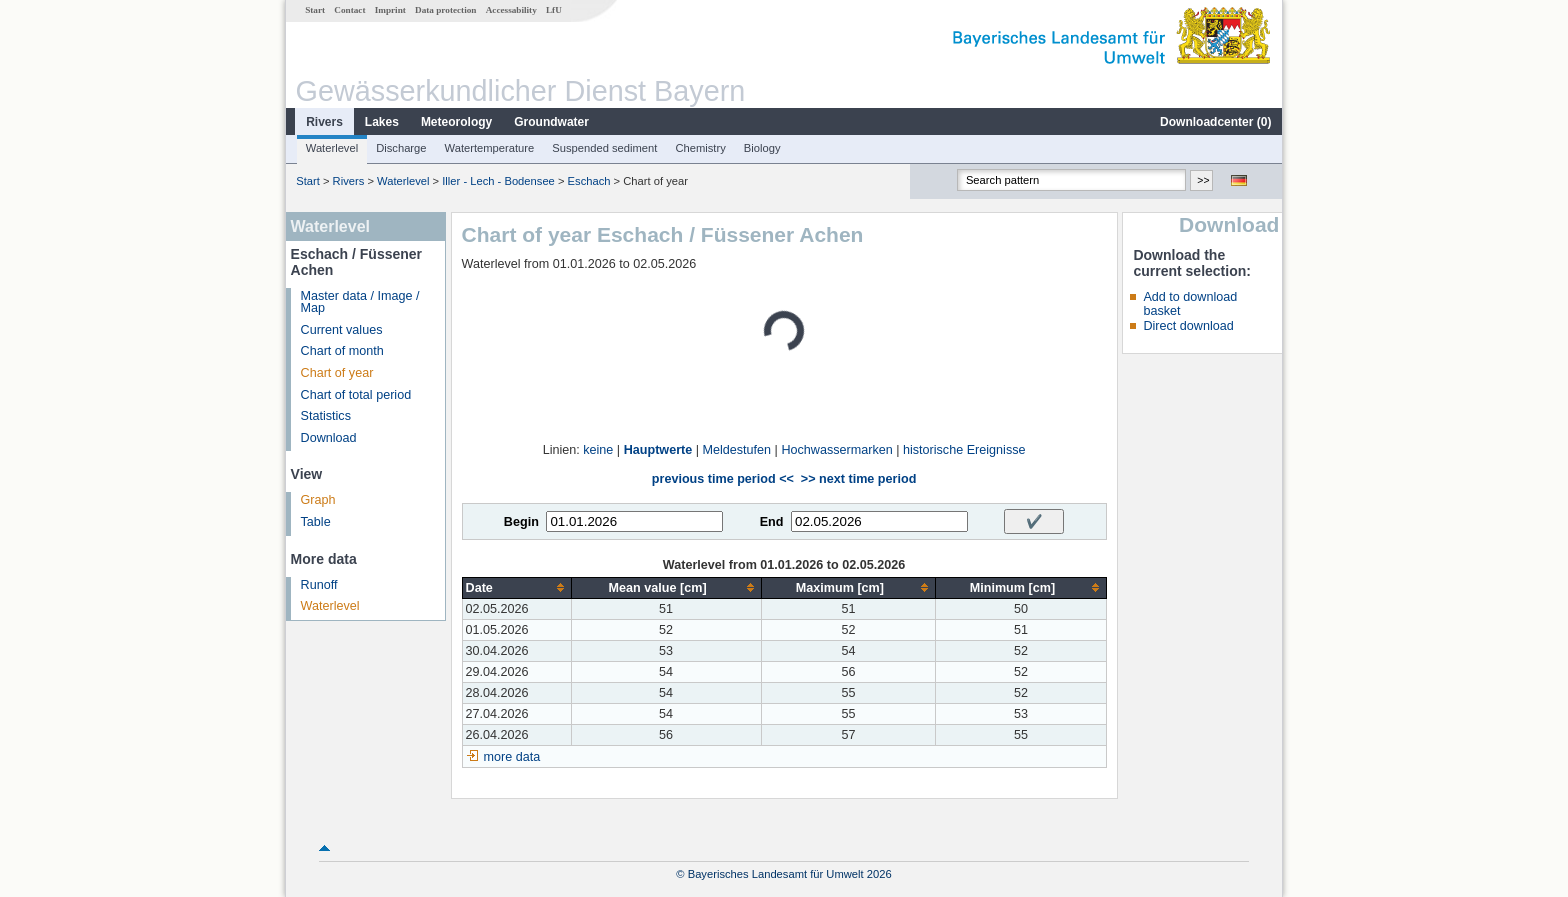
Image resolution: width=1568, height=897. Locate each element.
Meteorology (456, 122)
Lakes (382, 122)
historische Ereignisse (964, 450)
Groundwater (551, 122)
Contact (349, 10)
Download (329, 438)
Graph (318, 500)
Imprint (390, 10)
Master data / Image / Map (360, 302)
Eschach (589, 181)
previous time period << (723, 479)
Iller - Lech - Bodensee (498, 181)
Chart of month (342, 351)
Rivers (324, 122)
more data (512, 757)
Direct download (1188, 326)
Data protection (445, 10)
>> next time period (858, 479)
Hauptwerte (658, 450)
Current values (342, 330)
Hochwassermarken (836, 450)
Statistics (326, 416)
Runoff (319, 585)
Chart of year (337, 373)
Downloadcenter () (1215, 122)
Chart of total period (356, 395)
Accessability (511, 10)
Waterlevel (332, 148)
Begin (521, 522)
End (772, 522)
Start (315, 10)
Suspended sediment (604, 148)
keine (598, 450)
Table (316, 522)
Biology (762, 148)
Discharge (401, 148)
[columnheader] (516, 587)
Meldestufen (737, 450)
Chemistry (700, 148)
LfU (554, 10)
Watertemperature (490, 148)
